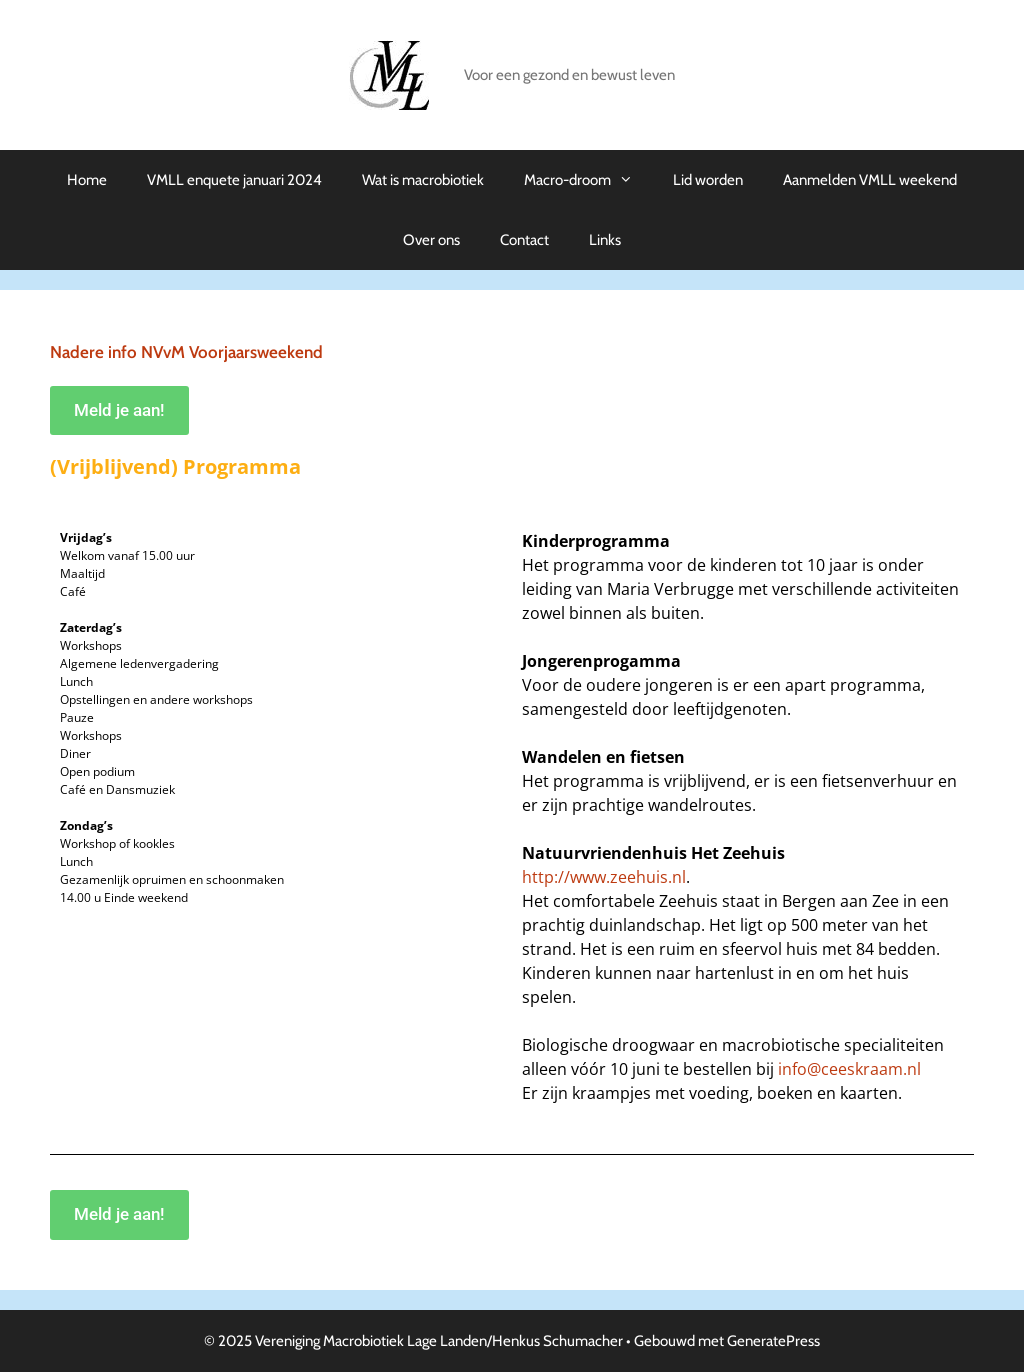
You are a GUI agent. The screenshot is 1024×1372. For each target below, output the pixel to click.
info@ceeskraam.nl (849, 1069)
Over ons (431, 240)
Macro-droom (588, 180)
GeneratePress (773, 1341)
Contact (524, 240)
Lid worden (708, 180)
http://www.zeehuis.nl (604, 877)
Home (87, 180)
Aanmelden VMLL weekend (870, 180)
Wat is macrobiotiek (423, 180)
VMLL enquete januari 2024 (234, 180)
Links (605, 240)
